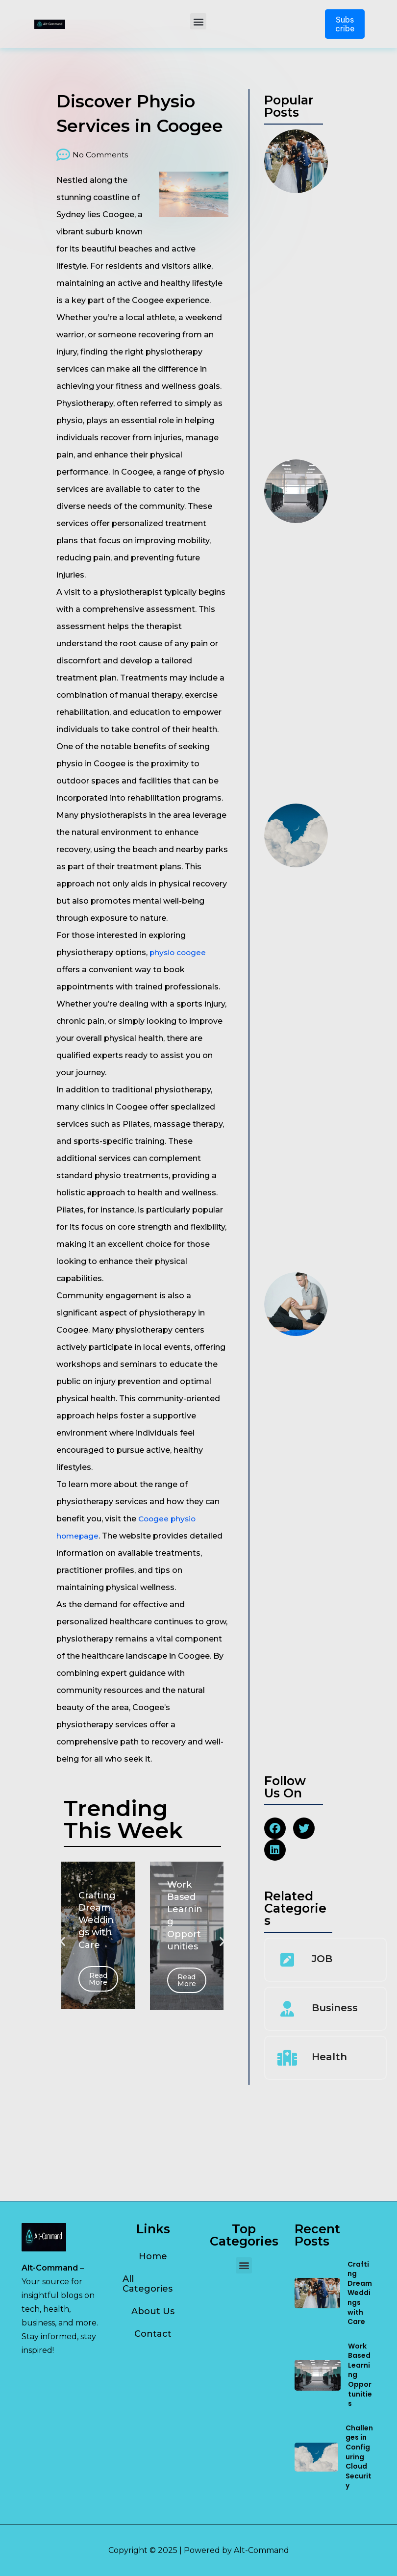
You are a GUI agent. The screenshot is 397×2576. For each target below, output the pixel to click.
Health (329, 2148)
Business (335, 2099)
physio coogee (178, 952)
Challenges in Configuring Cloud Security (359, 2457)
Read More (98, 1979)
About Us (152, 2311)
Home (153, 2256)
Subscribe (345, 24)
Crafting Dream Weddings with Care (359, 2293)
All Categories (148, 2283)
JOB (322, 2050)
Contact (153, 2333)
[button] (198, 21)
